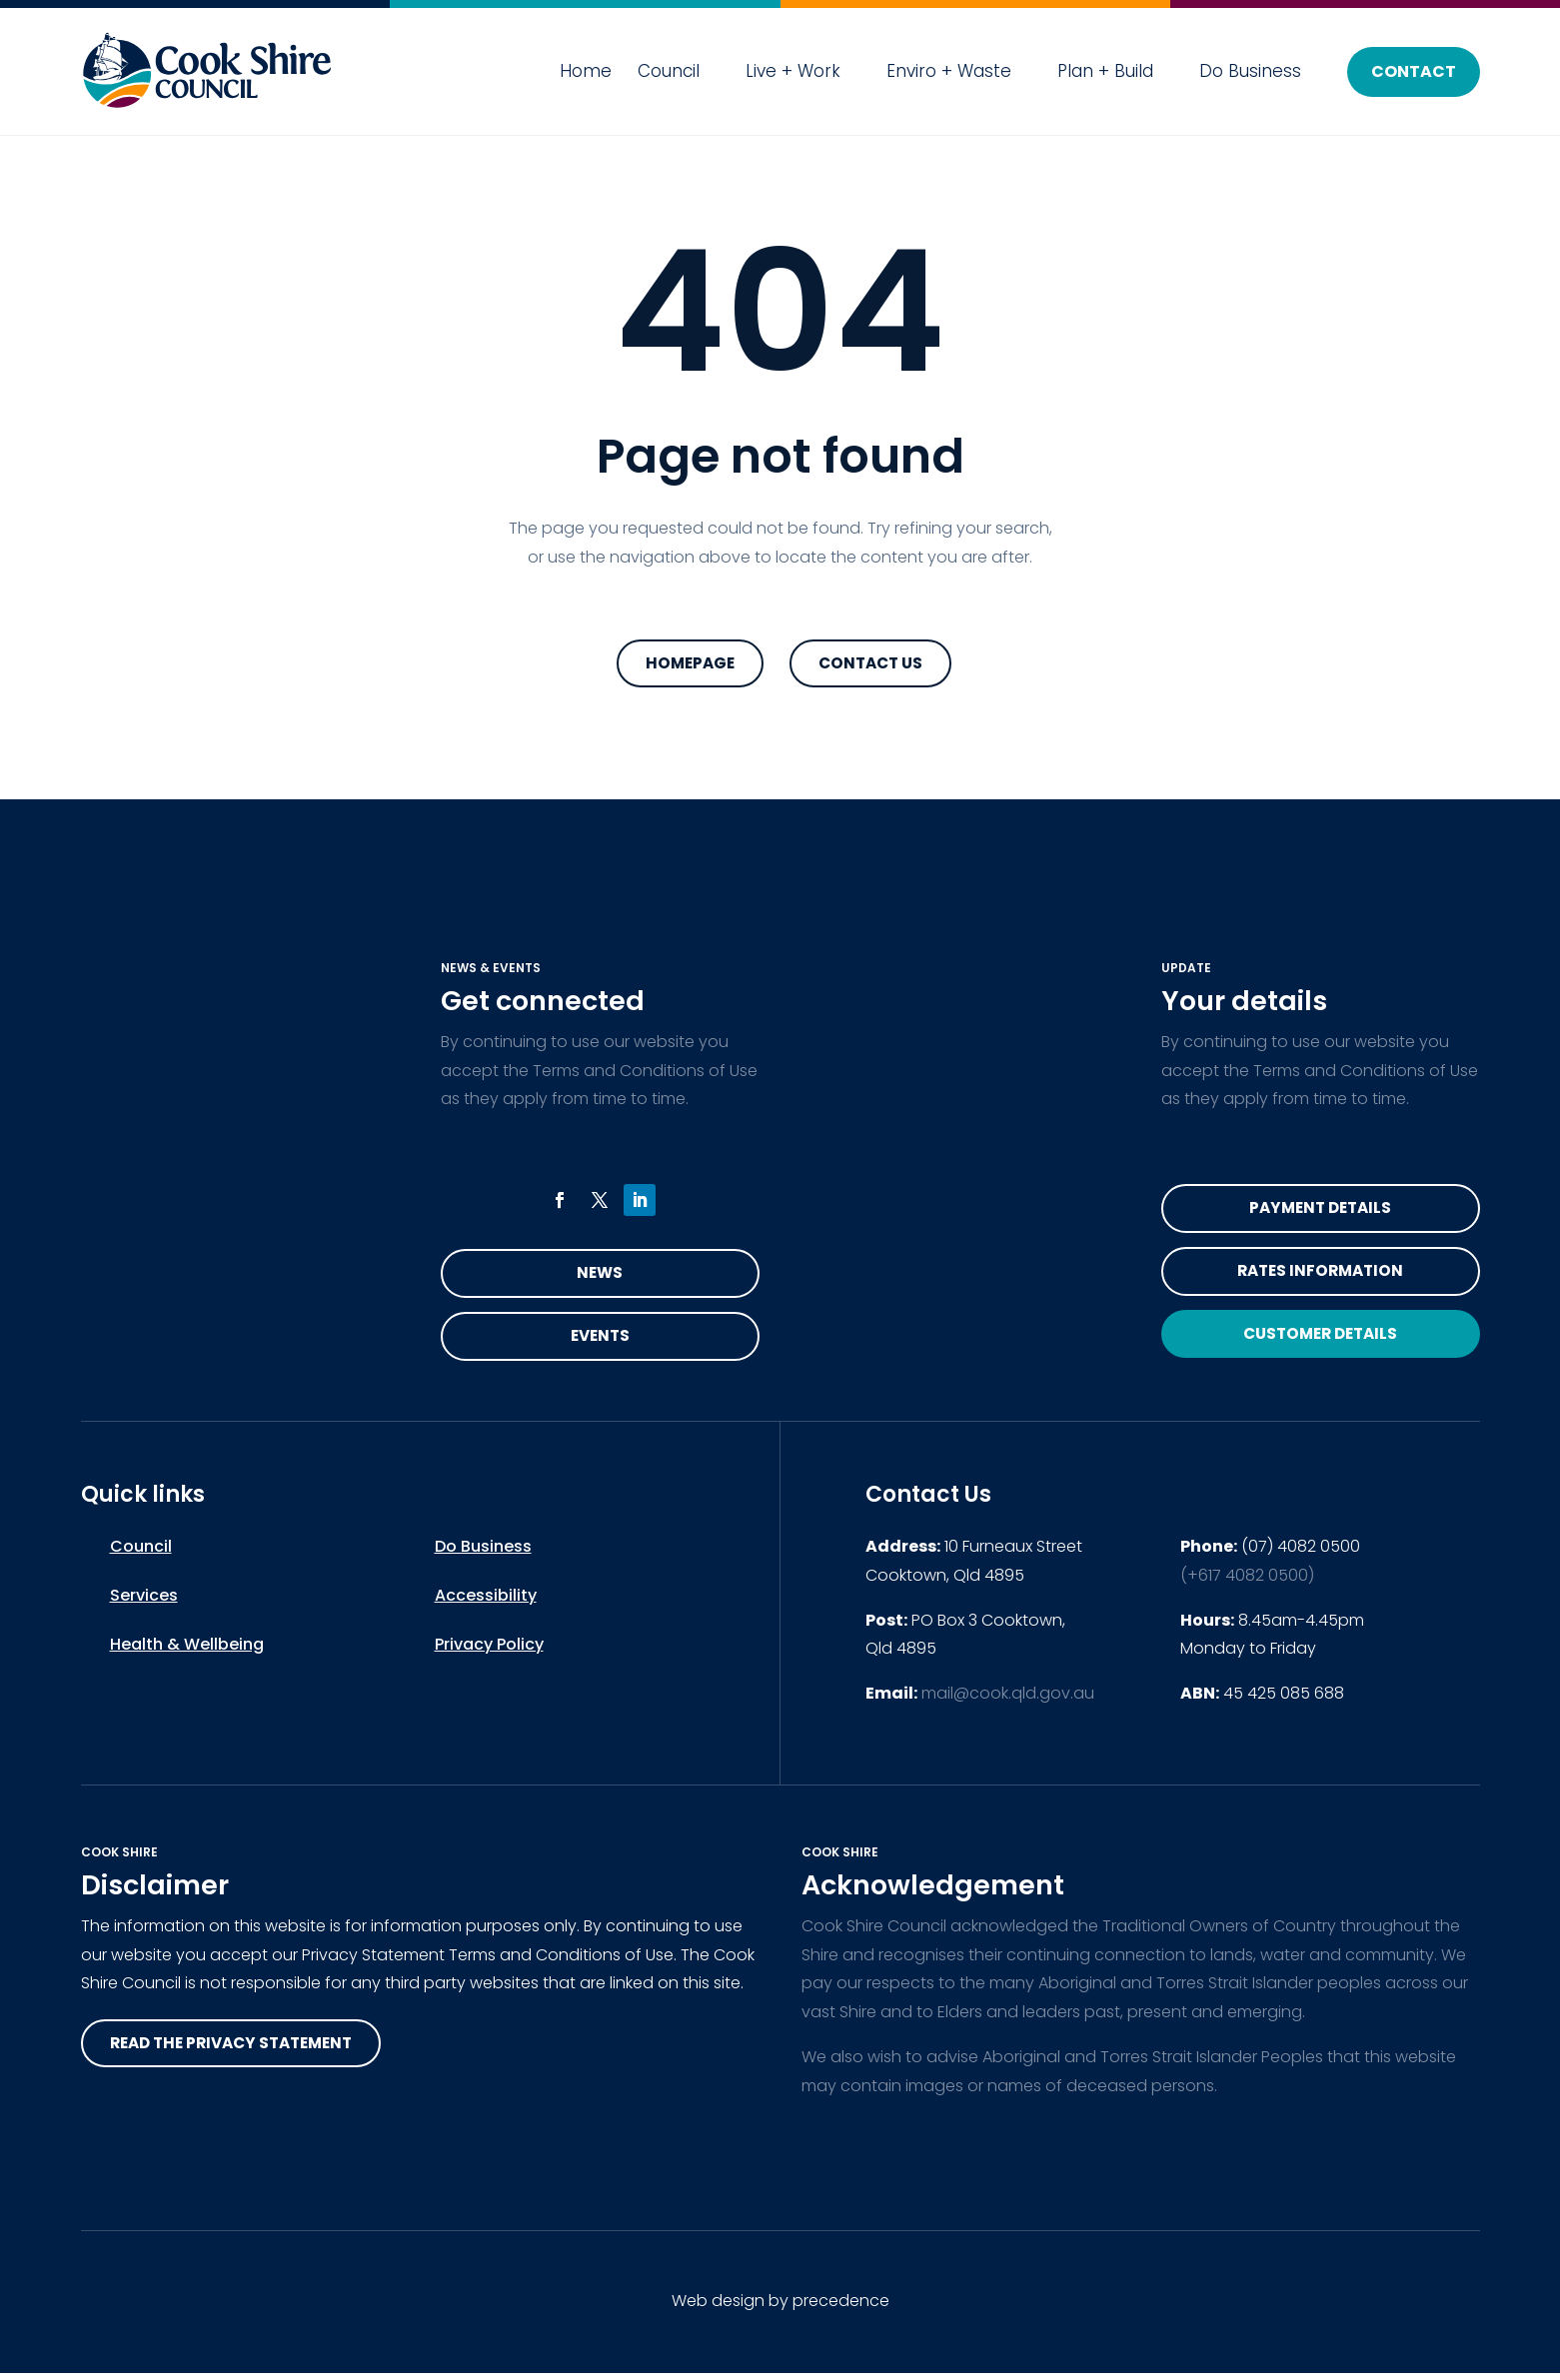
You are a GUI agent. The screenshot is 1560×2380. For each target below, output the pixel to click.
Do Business (1250, 71)
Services (144, 1601)
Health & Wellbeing (187, 1650)
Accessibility (486, 1601)
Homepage (690, 663)
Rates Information (1320, 1275)
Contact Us (870, 663)
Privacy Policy (489, 1650)
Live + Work (793, 71)
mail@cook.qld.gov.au (1007, 1699)
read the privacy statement (239, 2049)
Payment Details (1320, 1210)
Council (669, 71)
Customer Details (1320, 1341)
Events (600, 1340)
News (600, 1275)
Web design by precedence (780, 2307)
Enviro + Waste (948, 71)
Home (586, 71)
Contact (1413, 71)
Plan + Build (1105, 71)
